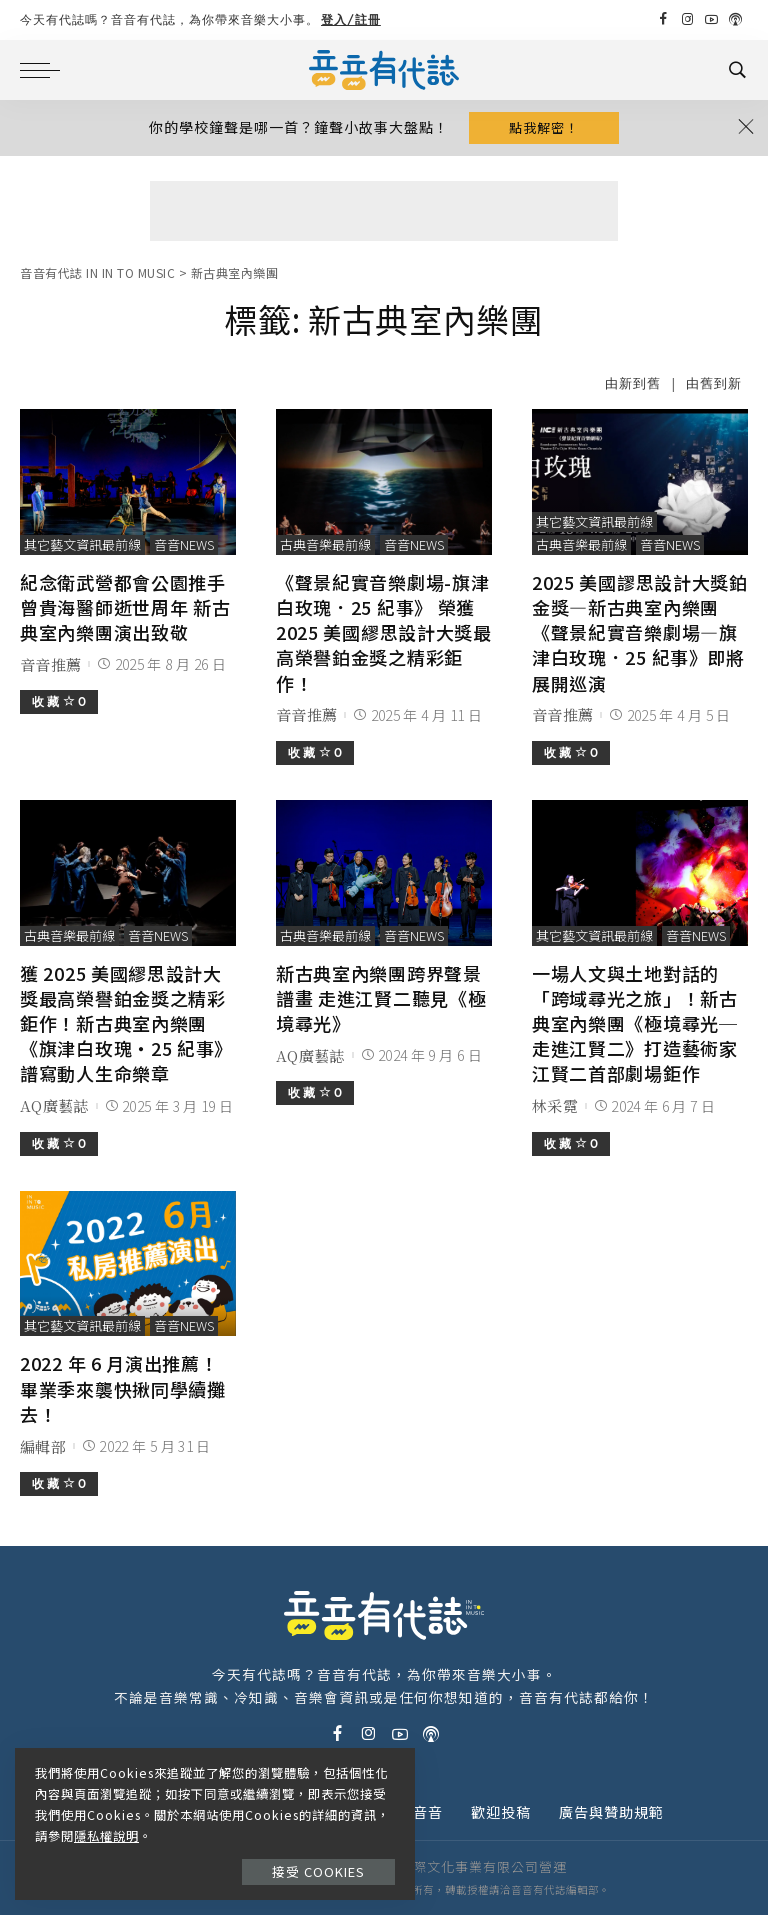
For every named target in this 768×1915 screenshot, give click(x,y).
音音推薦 (50, 664)
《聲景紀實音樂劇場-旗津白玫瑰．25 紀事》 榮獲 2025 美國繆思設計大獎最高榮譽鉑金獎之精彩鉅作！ (384, 632)
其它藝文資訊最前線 (82, 544)
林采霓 (555, 1105)
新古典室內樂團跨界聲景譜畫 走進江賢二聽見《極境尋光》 (381, 998)
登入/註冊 (351, 19)
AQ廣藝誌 (54, 1105)
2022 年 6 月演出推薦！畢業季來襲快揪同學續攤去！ (123, 1388)
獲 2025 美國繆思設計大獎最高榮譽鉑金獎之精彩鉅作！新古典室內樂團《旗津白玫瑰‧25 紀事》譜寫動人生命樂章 (126, 1023)
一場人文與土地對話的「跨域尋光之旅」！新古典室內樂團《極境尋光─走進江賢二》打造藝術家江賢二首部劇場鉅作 (635, 1023)
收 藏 (59, 701)
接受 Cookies (318, 1871)
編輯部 (43, 1446)
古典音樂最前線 (325, 544)
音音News (184, 544)
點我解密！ (544, 127)
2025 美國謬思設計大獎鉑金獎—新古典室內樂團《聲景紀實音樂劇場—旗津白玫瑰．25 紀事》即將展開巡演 (640, 632)
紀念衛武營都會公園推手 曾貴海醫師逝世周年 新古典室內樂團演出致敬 (125, 607)
